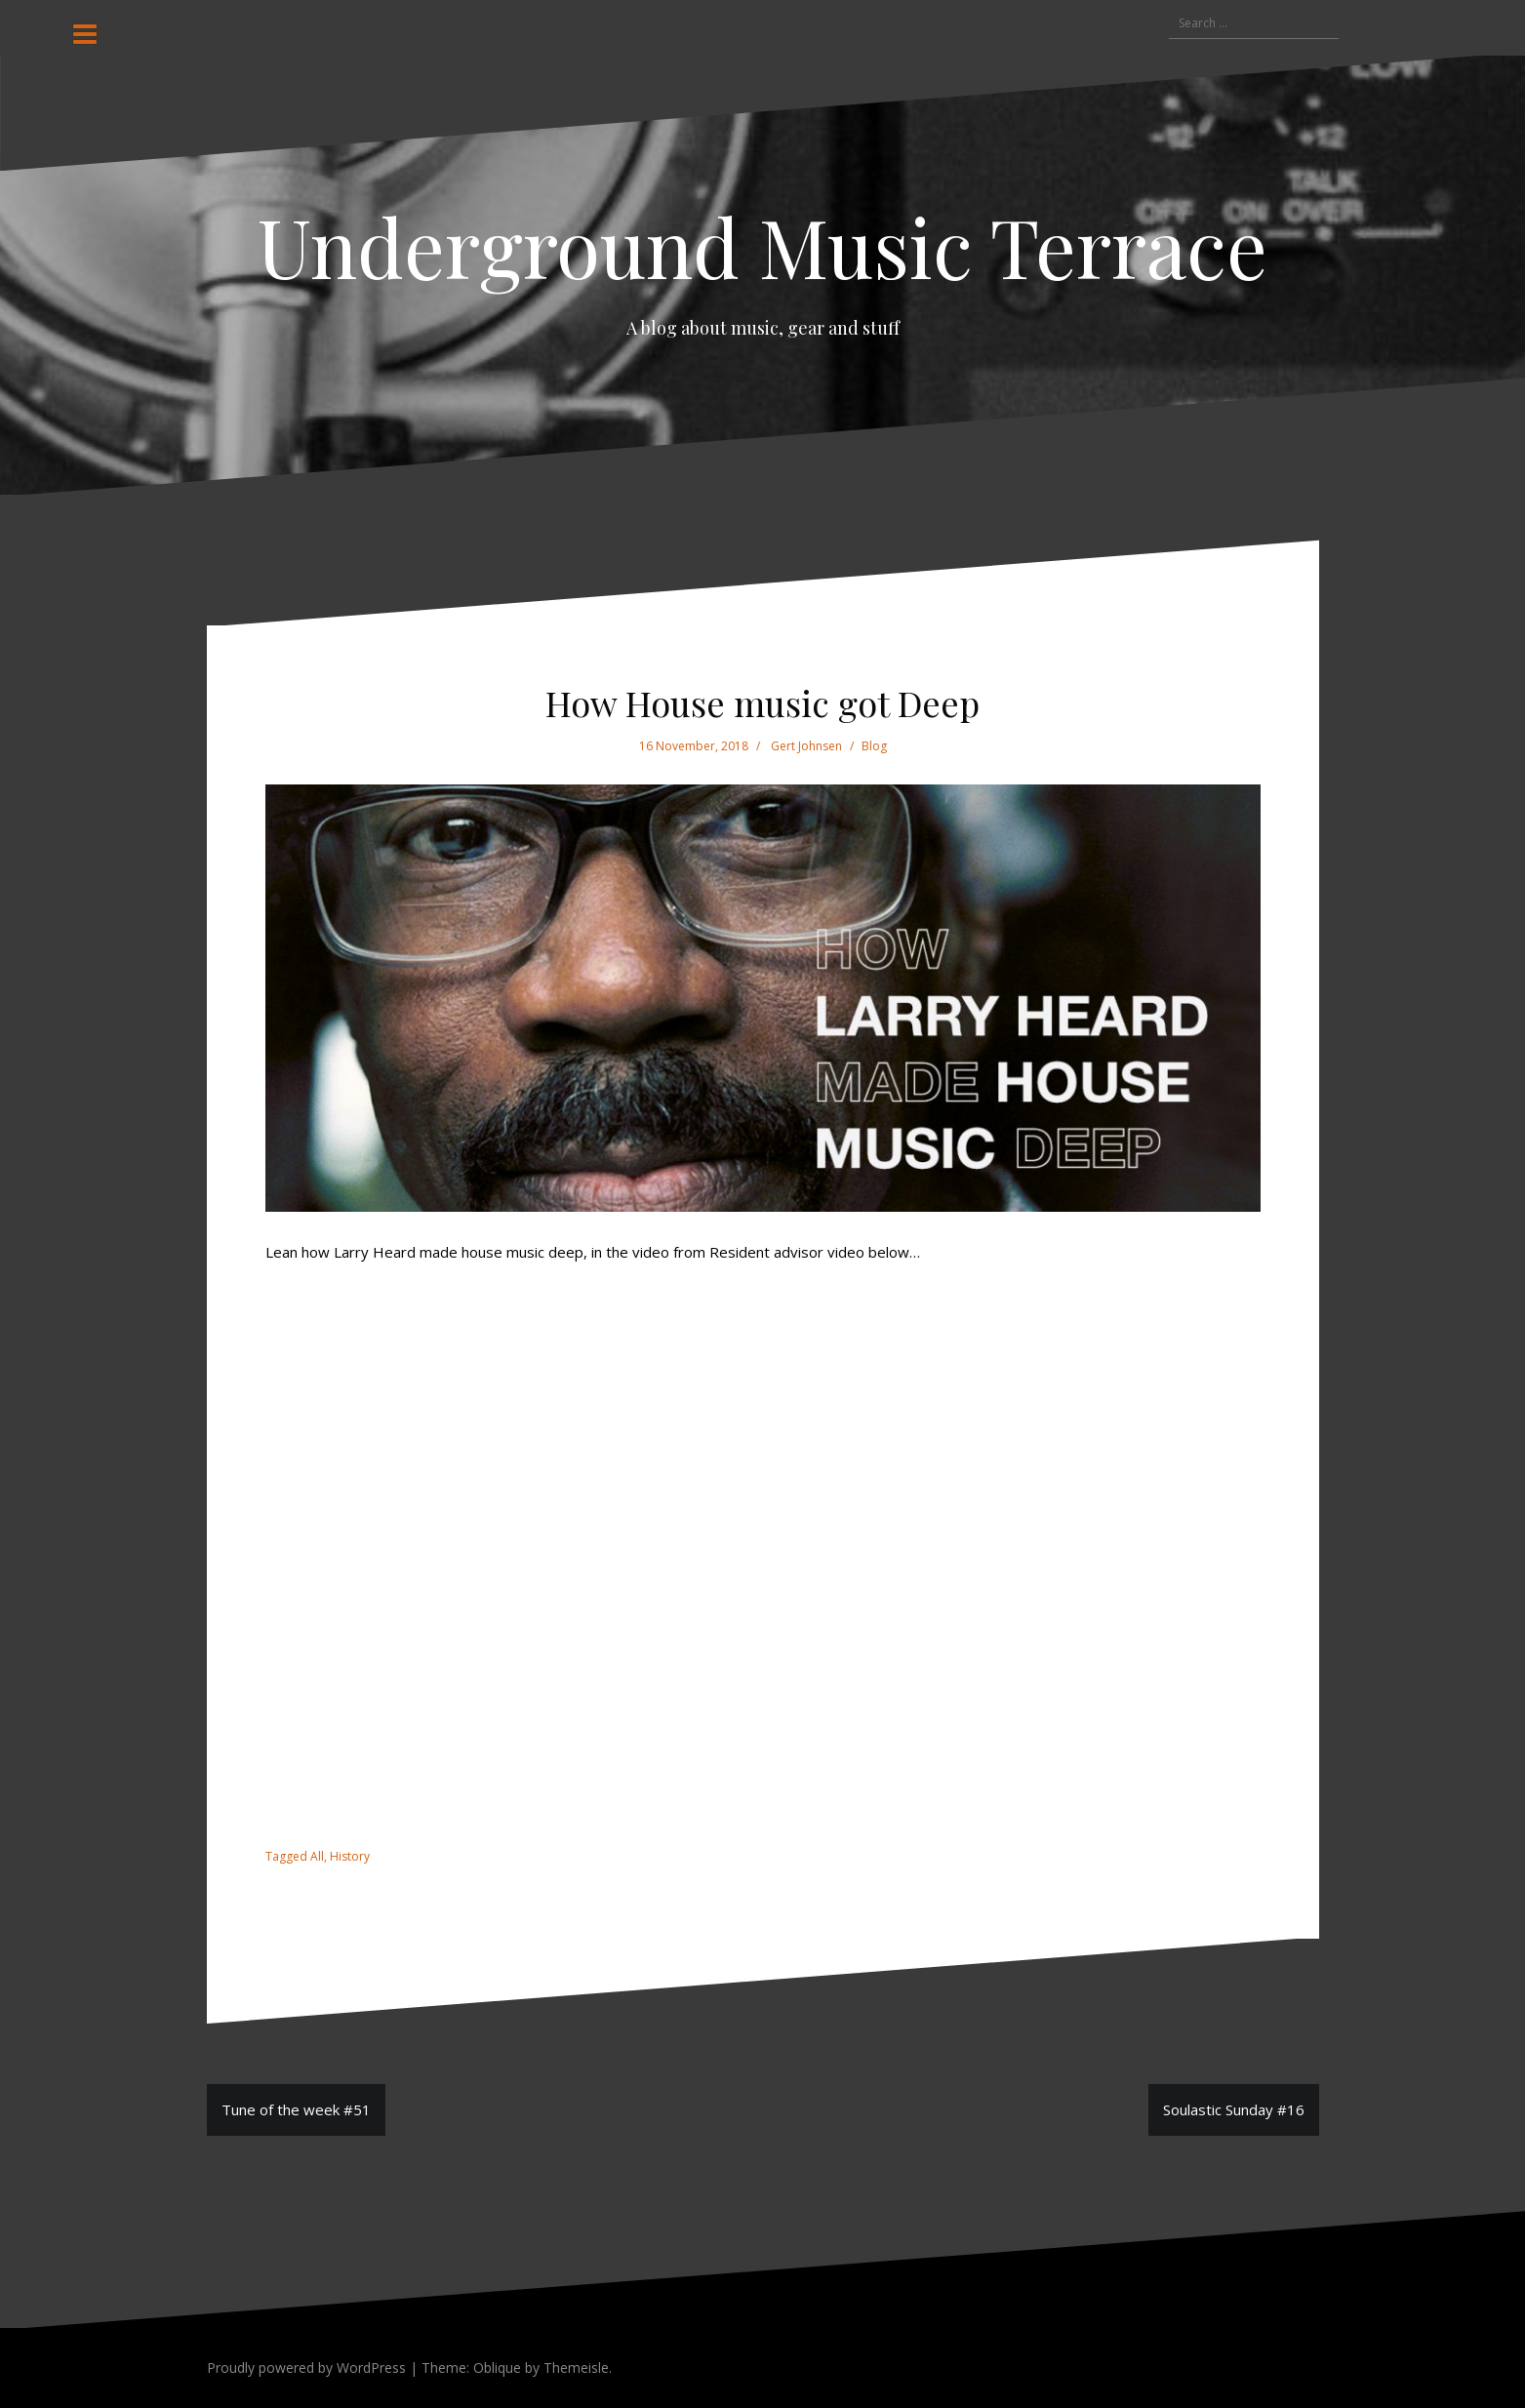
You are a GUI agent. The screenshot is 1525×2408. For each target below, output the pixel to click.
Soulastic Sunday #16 (1233, 2109)
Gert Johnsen (806, 746)
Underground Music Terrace (762, 246)
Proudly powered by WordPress (306, 2367)
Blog (874, 746)
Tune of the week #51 (296, 2109)
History (350, 1856)
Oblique (497, 2367)
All (317, 1856)
